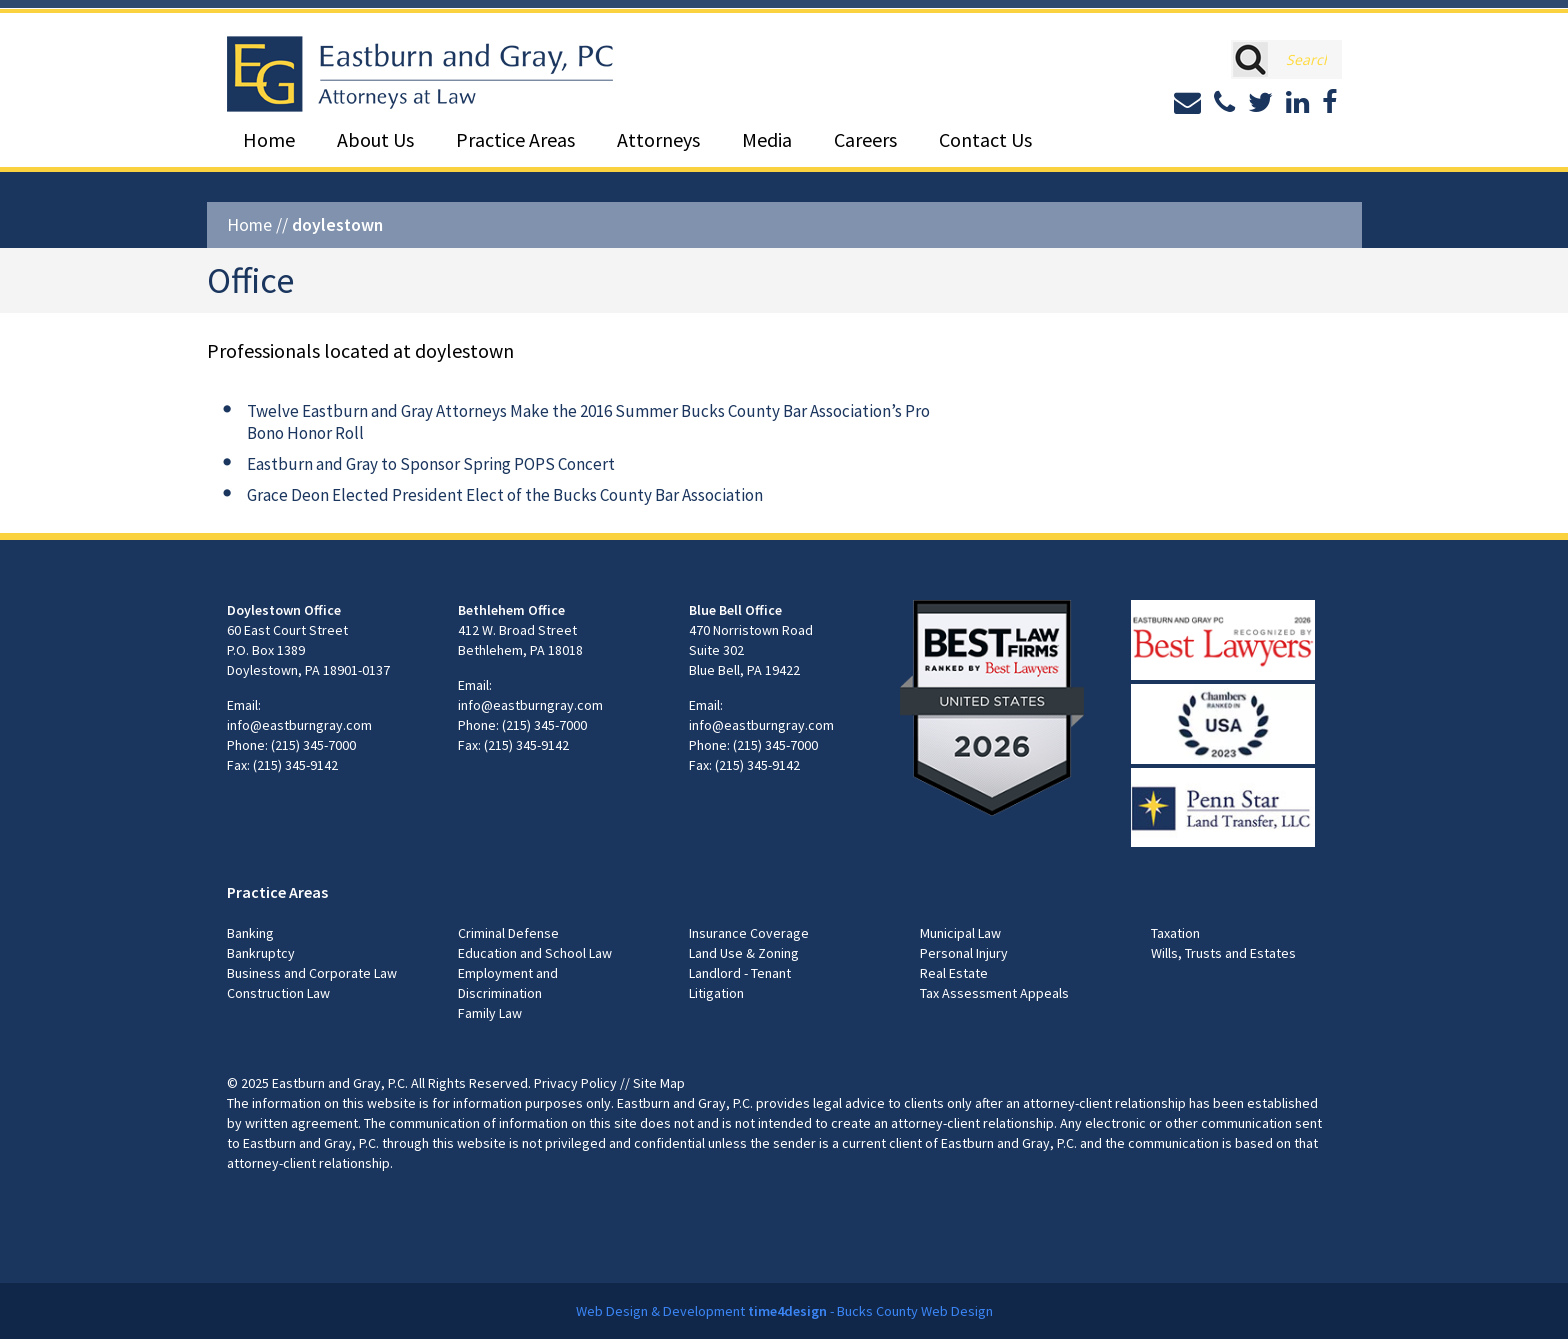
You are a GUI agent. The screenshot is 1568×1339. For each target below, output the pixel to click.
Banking (250, 933)
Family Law (490, 1013)
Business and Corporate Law (312, 973)
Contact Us (985, 139)
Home (269, 139)
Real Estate (954, 973)
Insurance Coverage (749, 933)
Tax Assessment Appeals (994, 993)
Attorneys (658, 139)
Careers (865, 139)
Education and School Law (535, 953)
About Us (375, 139)
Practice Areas (515, 139)
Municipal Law (960, 933)
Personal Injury (964, 953)
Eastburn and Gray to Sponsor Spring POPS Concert (431, 464)
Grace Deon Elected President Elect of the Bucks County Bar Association (505, 495)
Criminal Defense (508, 933)
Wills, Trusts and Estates (1223, 953)
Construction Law (278, 993)
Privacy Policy (575, 1083)
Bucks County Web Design (915, 1311)
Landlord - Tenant (740, 973)
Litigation (716, 993)
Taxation (1175, 933)
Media (767, 139)
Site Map (659, 1083)
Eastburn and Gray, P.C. (340, 1083)
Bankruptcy (261, 953)
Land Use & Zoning (744, 953)
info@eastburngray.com (299, 725)
